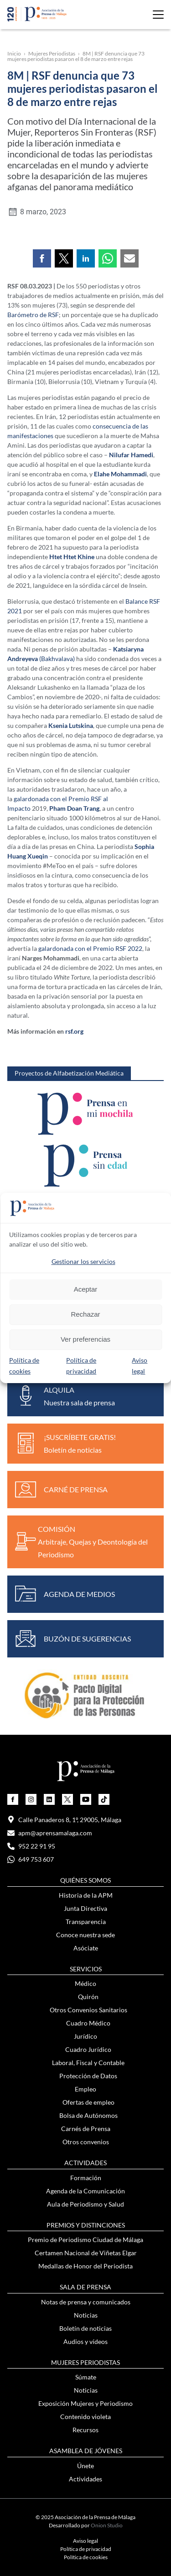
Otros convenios (85, 2142)
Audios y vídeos (85, 2341)
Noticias (86, 2315)
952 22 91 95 (31, 1846)
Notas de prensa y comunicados (85, 2302)
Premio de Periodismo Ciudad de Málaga (85, 2239)
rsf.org (74, 1031)
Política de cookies (86, 2557)
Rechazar (85, 1314)
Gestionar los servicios (83, 1261)
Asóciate (85, 1948)
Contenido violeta (85, 2416)
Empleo (85, 2089)
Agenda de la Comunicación (85, 2191)
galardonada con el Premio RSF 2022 (90, 948)
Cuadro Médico (88, 2023)
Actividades (85, 2479)
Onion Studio (107, 2525)
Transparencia (86, 1921)
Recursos (85, 2430)
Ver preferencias (85, 1339)
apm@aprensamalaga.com (49, 1833)
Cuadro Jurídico (88, 2049)
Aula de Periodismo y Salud (85, 2204)
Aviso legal (85, 2540)
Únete (85, 2466)
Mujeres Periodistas (51, 53)
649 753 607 (30, 1859)
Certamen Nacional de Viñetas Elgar (86, 2253)
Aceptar (86, 1289)
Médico (85, 1983)
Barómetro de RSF (33, 314)
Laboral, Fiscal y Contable (88, 2062)
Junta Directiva (85, 1908)
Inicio (14, 53)
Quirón (88, 1996)
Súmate (85, 2377)
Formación (85, 2178)
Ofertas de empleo (88, 2102)
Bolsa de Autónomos (88, 2115)
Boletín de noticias (85, 2328)
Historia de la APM (86, 1895)
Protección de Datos (88, 2076)
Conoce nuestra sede (85, 1935)
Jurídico (85, 2036)
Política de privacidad (85, 2549)
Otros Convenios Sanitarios (88, 2010)
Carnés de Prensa (85, 2128)
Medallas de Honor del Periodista (85, 2266)
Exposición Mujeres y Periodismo (85, 2403)
